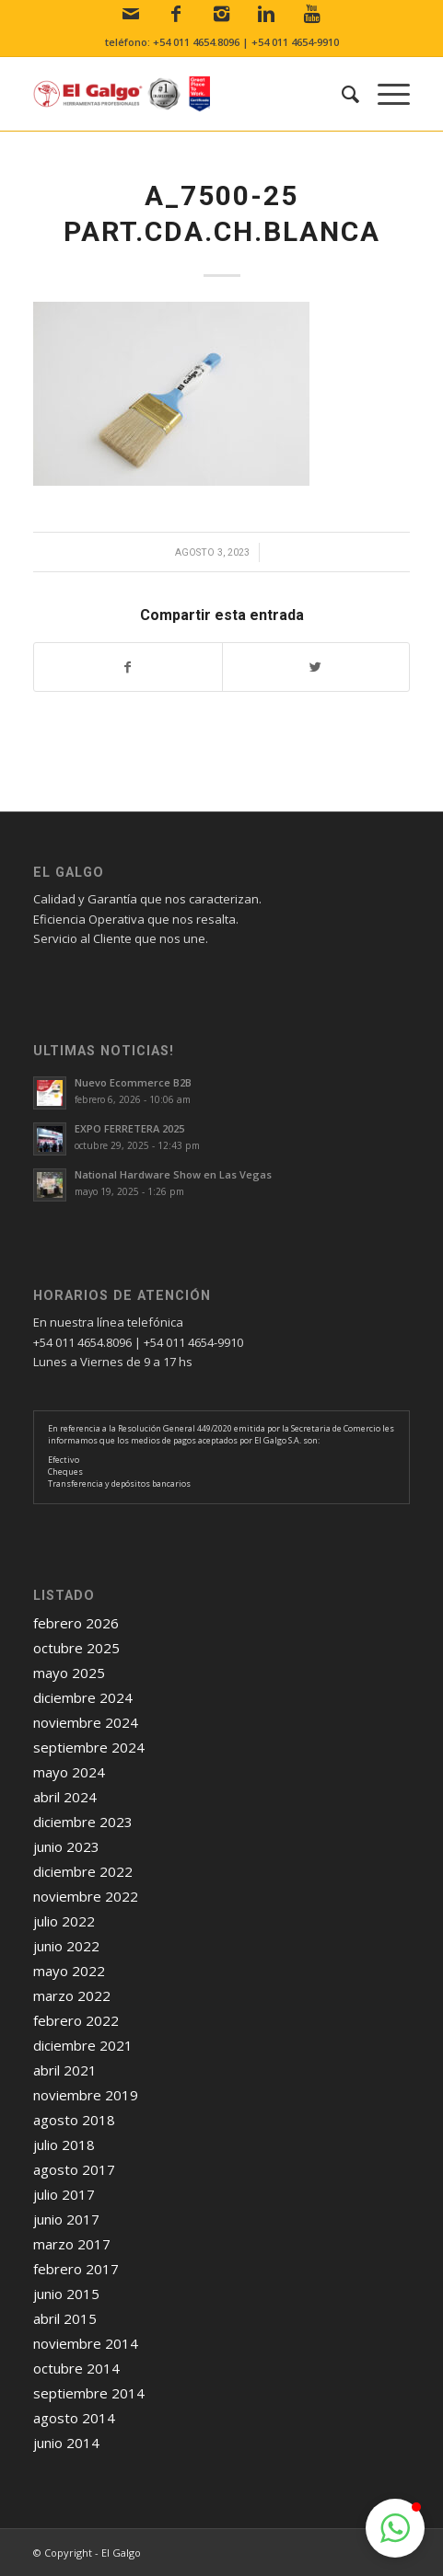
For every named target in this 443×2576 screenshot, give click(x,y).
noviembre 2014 (85, 2343)
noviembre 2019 (85, 2095)
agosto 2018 (74, 2119)
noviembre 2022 (85, 1896)
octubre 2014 (76, 2368)
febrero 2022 (76, 2020)
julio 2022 (64, 1921)
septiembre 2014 (89, 2393)
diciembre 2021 (83, 2045)
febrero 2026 (76, 1623)
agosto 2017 (74, 2169)
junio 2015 (66, 2293)
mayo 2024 (69, 1772)
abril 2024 (65, 1797)
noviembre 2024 (85, 1722)
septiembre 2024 (89, 1747)
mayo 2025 (69, 1672)
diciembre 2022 (83, 1871)
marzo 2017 (72, 2244)
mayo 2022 (69, 1970)
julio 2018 (64, 2144)
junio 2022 (66, 1946)
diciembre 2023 (83, 1821)
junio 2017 (66, 2219)
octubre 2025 (76, 1648)
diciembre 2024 (83, 1697)
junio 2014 (66, 2442)
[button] (395, 2528)
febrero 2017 (76, 2269)
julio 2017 (64, 2194)
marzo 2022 (72, 1995)
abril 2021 (65, 2070)
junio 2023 (66, 1846)
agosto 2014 (74, 2418)
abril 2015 (65, 2318)
